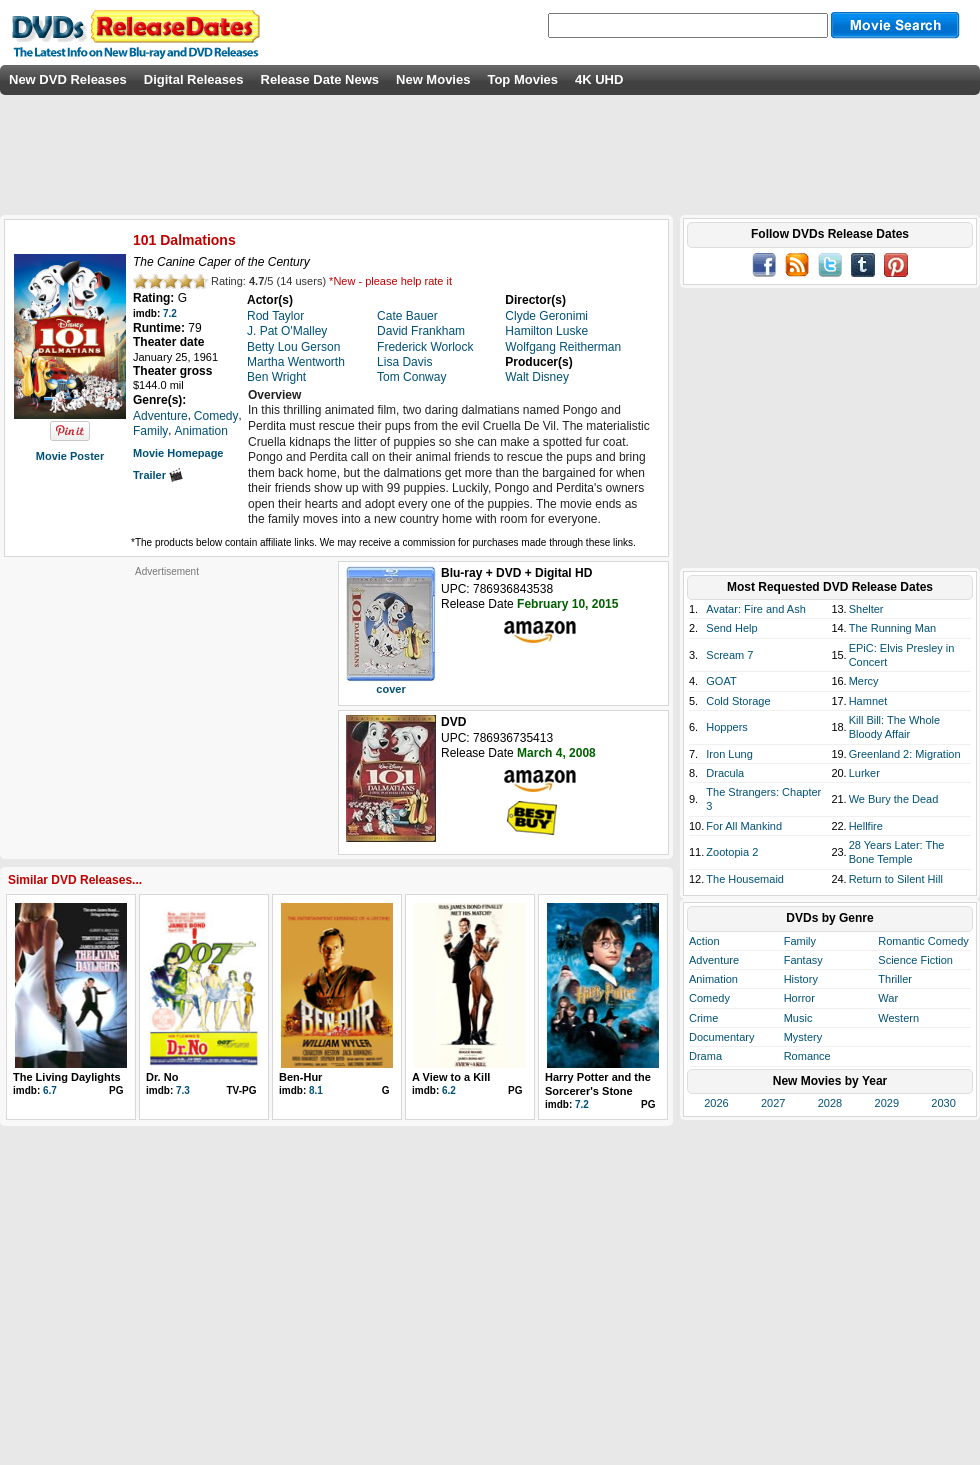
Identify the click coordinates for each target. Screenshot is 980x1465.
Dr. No (162, 1077)
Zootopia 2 (732, 852)
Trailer (158, 475)
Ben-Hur (300, 1077)
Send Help (731, 628)
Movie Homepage (178, 453)
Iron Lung (729, 754)
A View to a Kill (451, 1077)
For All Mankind (744, 826)
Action (704, 941)
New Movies (433, 79)
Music (798, 1018)
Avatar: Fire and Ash (755, 609)
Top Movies (522, 79)
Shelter (866, 609)
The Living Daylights (67, 1077)
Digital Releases (194, 79)
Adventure (714, 960)
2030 (943, 1103)
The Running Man (892, 628)
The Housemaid (745, 879)
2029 (887, 1103)
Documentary (721, 1037)
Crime (703, 1018)
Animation (713, 979)
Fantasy (803, 960)
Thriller (895, 979)
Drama (705, 1056)
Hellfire (866, 826)
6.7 (50, 1090)
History (801, 979)
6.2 (449, 1090)
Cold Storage (738, 701)
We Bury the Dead (894, 799)
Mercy (864, 681)
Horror (799, 998)
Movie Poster (70, 456)
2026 (716, 1103)
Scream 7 (729, 655)
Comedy (709, 998)
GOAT (721, 681)
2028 (830, 1103)
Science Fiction (915, 960)
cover (390, 689)
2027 (773, 1103)
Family (800, 941)
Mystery (803, 1037)
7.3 (183, 1090)
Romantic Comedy (923, 941)
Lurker (864, 773)
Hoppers (727, 727)
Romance (807, 1056)
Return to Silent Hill (896, 879)
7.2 (170, 313)
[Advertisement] (167, 703)
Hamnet (868, 701)
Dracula (725, 773)
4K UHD (599, 79)
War (888, 998)
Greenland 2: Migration (905, 754)
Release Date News (320, 79)
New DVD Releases (68, 79)
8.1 (316, 1090)
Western (898, 1018)
